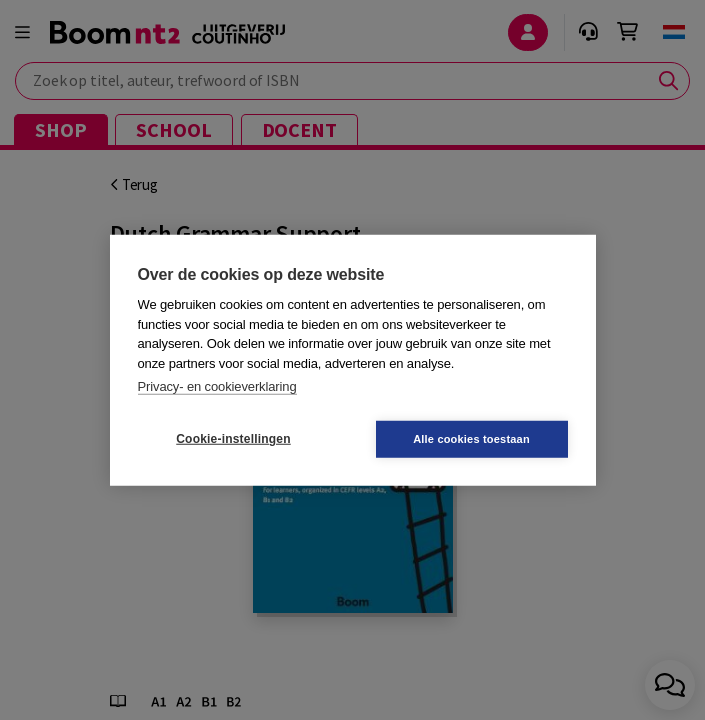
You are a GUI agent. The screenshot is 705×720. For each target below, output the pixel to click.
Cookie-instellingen (233, 439)
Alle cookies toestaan (471, 438)
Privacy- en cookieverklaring (217, 386)
